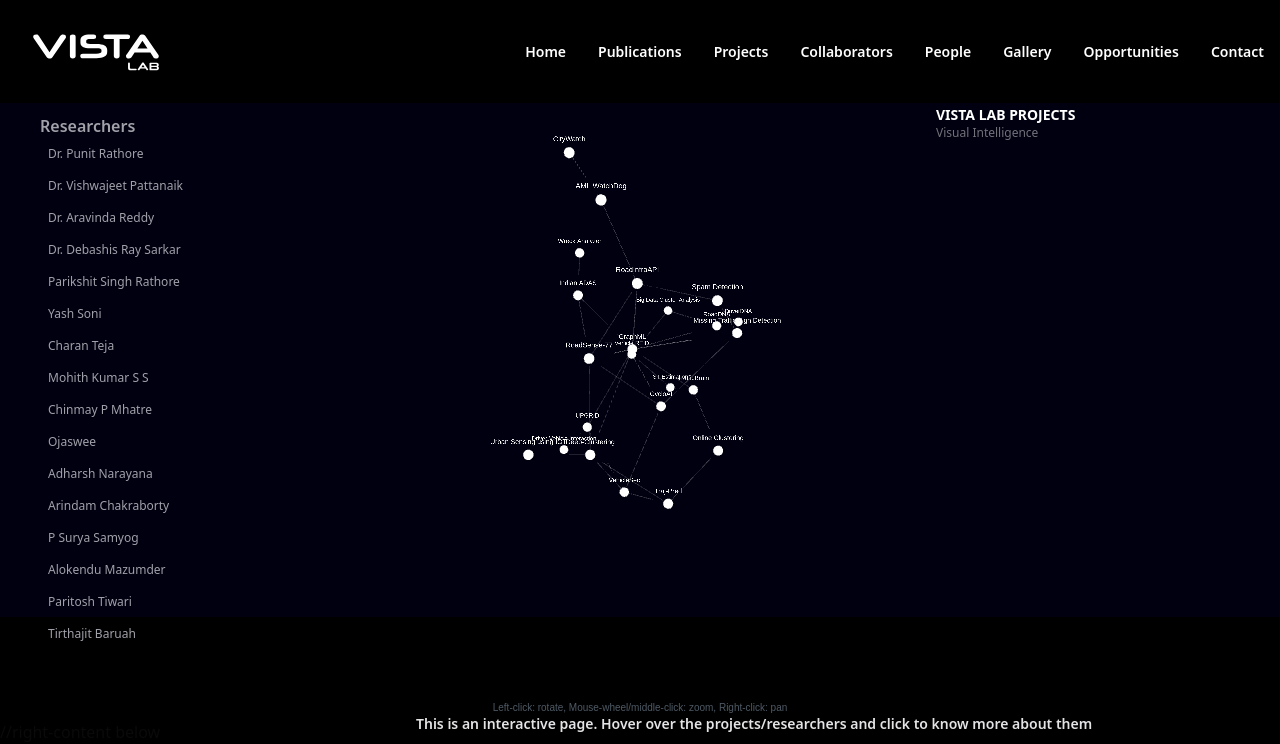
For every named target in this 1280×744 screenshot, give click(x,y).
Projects (741, 51)
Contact (1237, 51)
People (948, 51)
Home (545, 51)
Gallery (1027, 51)
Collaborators (846, 51)
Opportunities (1131, 51)
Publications (640, 51)
